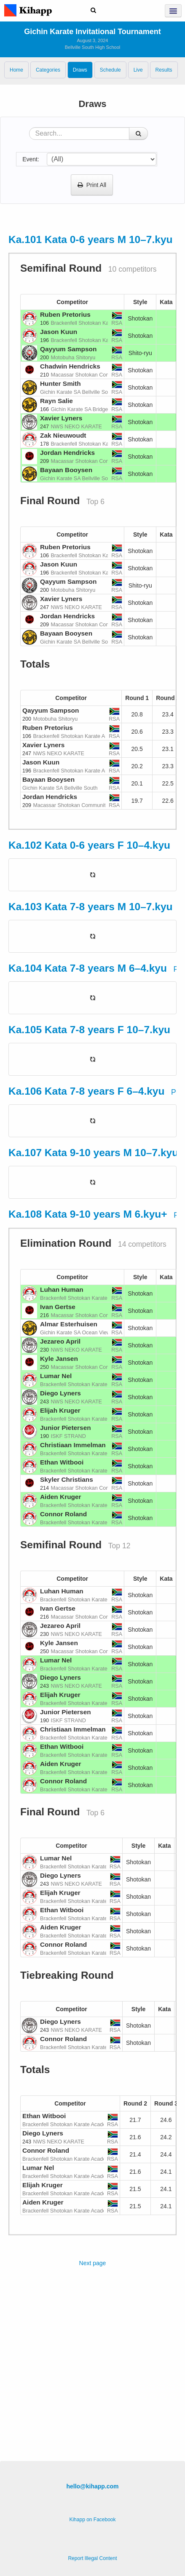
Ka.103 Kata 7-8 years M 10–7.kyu (90, 906)
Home (16, 70)
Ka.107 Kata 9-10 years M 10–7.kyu (93, 1152)
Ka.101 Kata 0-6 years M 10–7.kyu (90, 239)
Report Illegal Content (92, 2558)
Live (138, 70)
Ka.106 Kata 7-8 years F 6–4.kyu (86, 1091)
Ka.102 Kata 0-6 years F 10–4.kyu (89, 845)
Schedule (110, 70)
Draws (80, 70)
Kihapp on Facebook (92, 2520)
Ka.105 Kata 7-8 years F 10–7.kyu (89, 1029)
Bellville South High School (92, 47)
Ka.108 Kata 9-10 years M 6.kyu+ (87, 1214)
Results (164, 70)
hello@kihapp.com (92, 2486)
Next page (92, 2263)
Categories (48, 70)
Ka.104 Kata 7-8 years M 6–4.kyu (87, 968)
